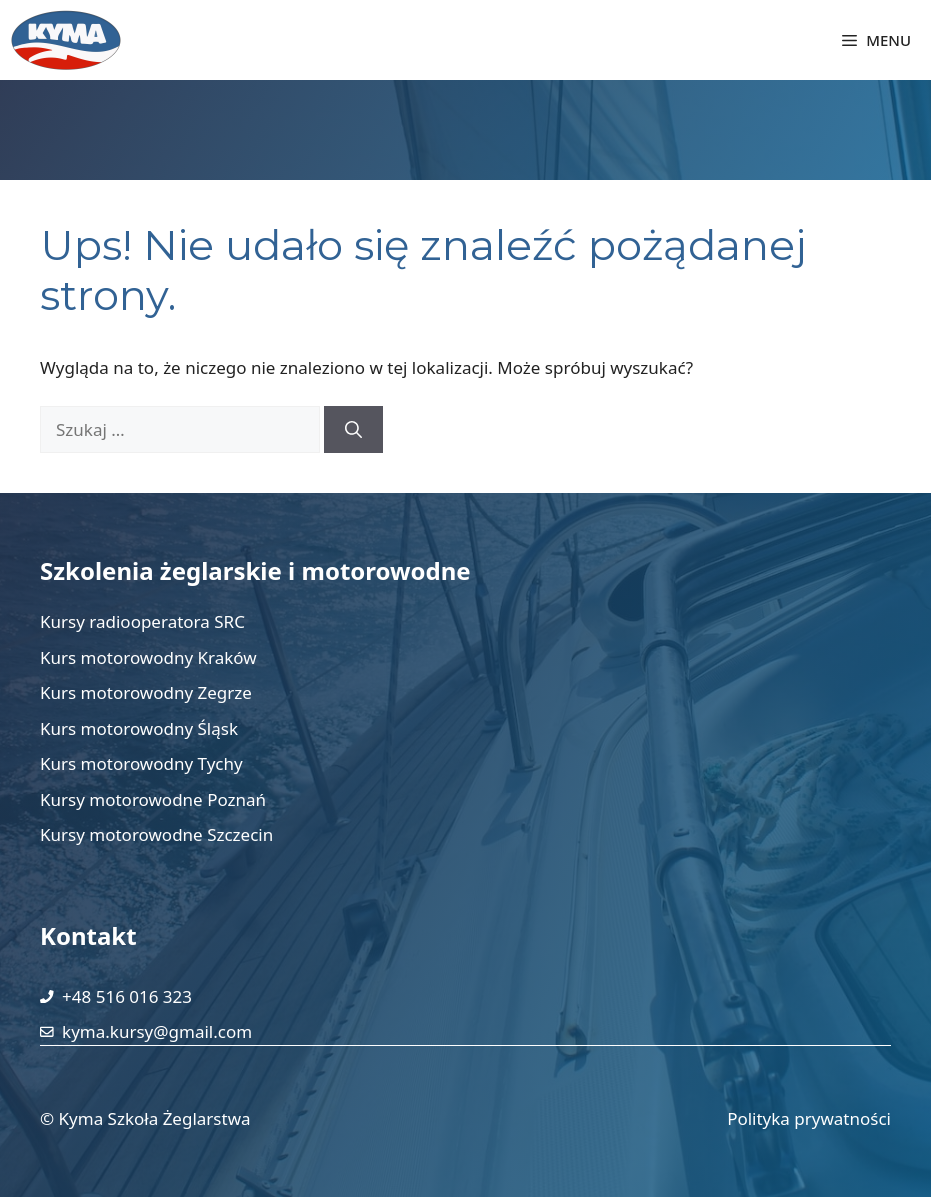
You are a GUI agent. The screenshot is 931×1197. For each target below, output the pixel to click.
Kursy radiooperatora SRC (142, 621)
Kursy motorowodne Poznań (153, 799)
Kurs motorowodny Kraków (148, 657)
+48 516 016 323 (127, 996)
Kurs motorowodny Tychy (141, 763)
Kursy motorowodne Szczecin (156, 834)
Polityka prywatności (809, 1118)
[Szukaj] (353, 430)
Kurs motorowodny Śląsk (139, 728)
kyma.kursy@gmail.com (157, 1031)
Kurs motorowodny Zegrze (146, 692)
